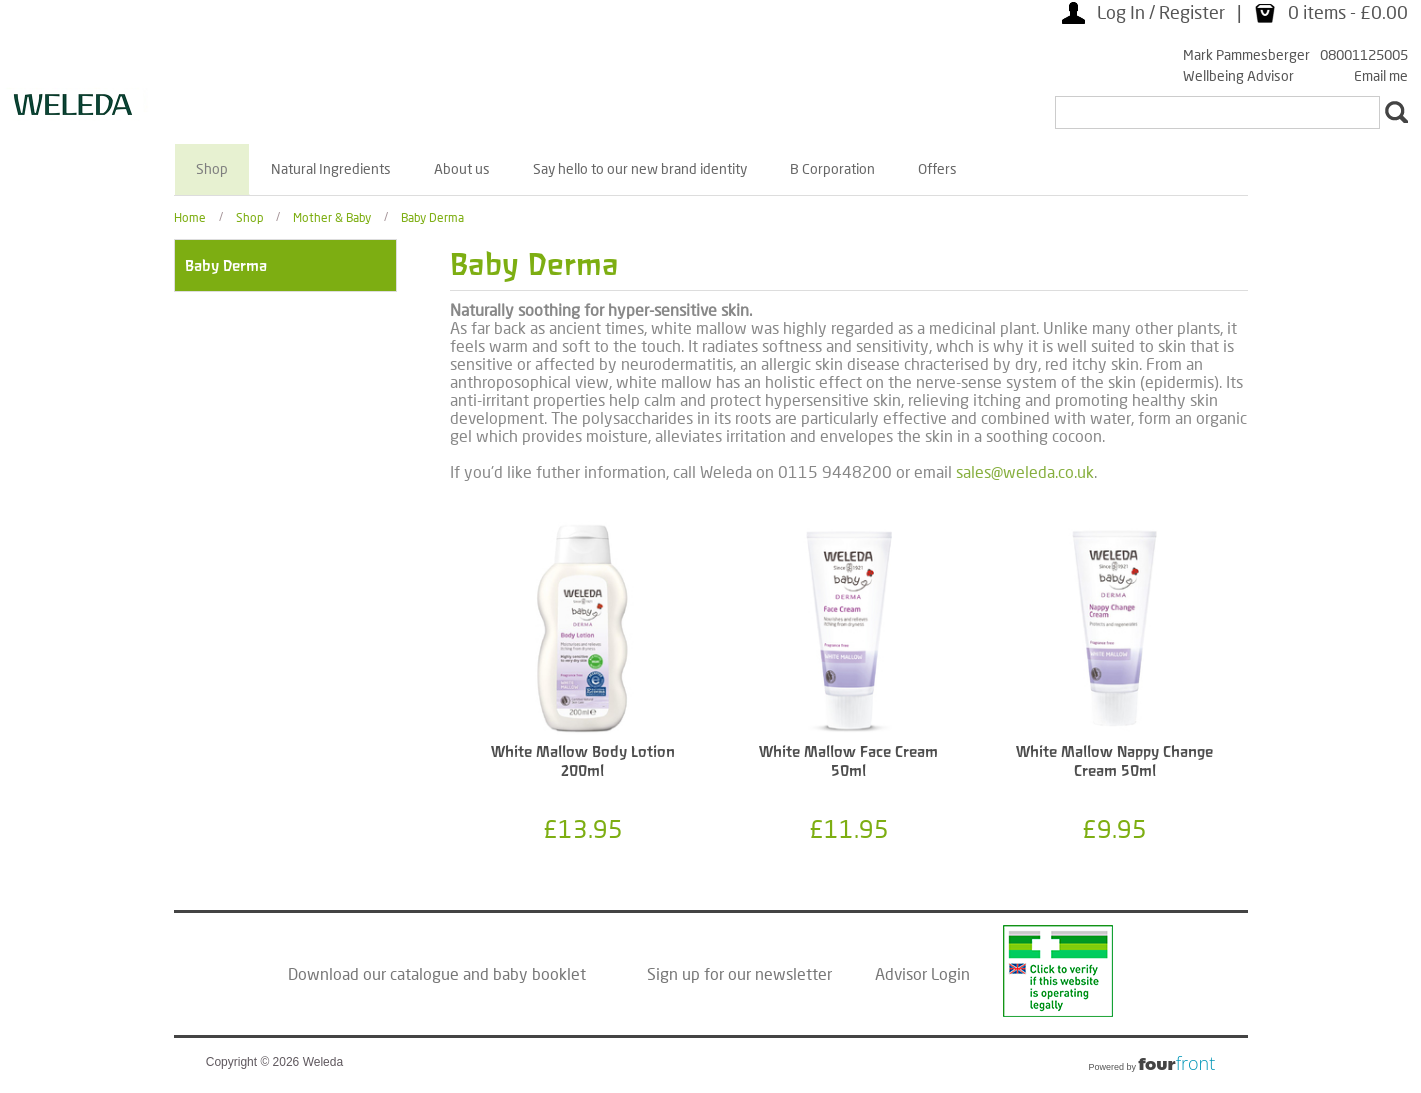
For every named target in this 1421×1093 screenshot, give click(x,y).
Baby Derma (432, 216)
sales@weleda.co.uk (1025, 471)
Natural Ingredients (331, 168)
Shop (212, 168)
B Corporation (832, 168)
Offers (937, 168)
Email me (1381, 75)
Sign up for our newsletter (739, 973)
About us (462, 168)
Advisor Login (922, 973)
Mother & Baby (332, 216)
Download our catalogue (373, 973)
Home (190, 216)
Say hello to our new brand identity (640, 168)
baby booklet (539, 973)
